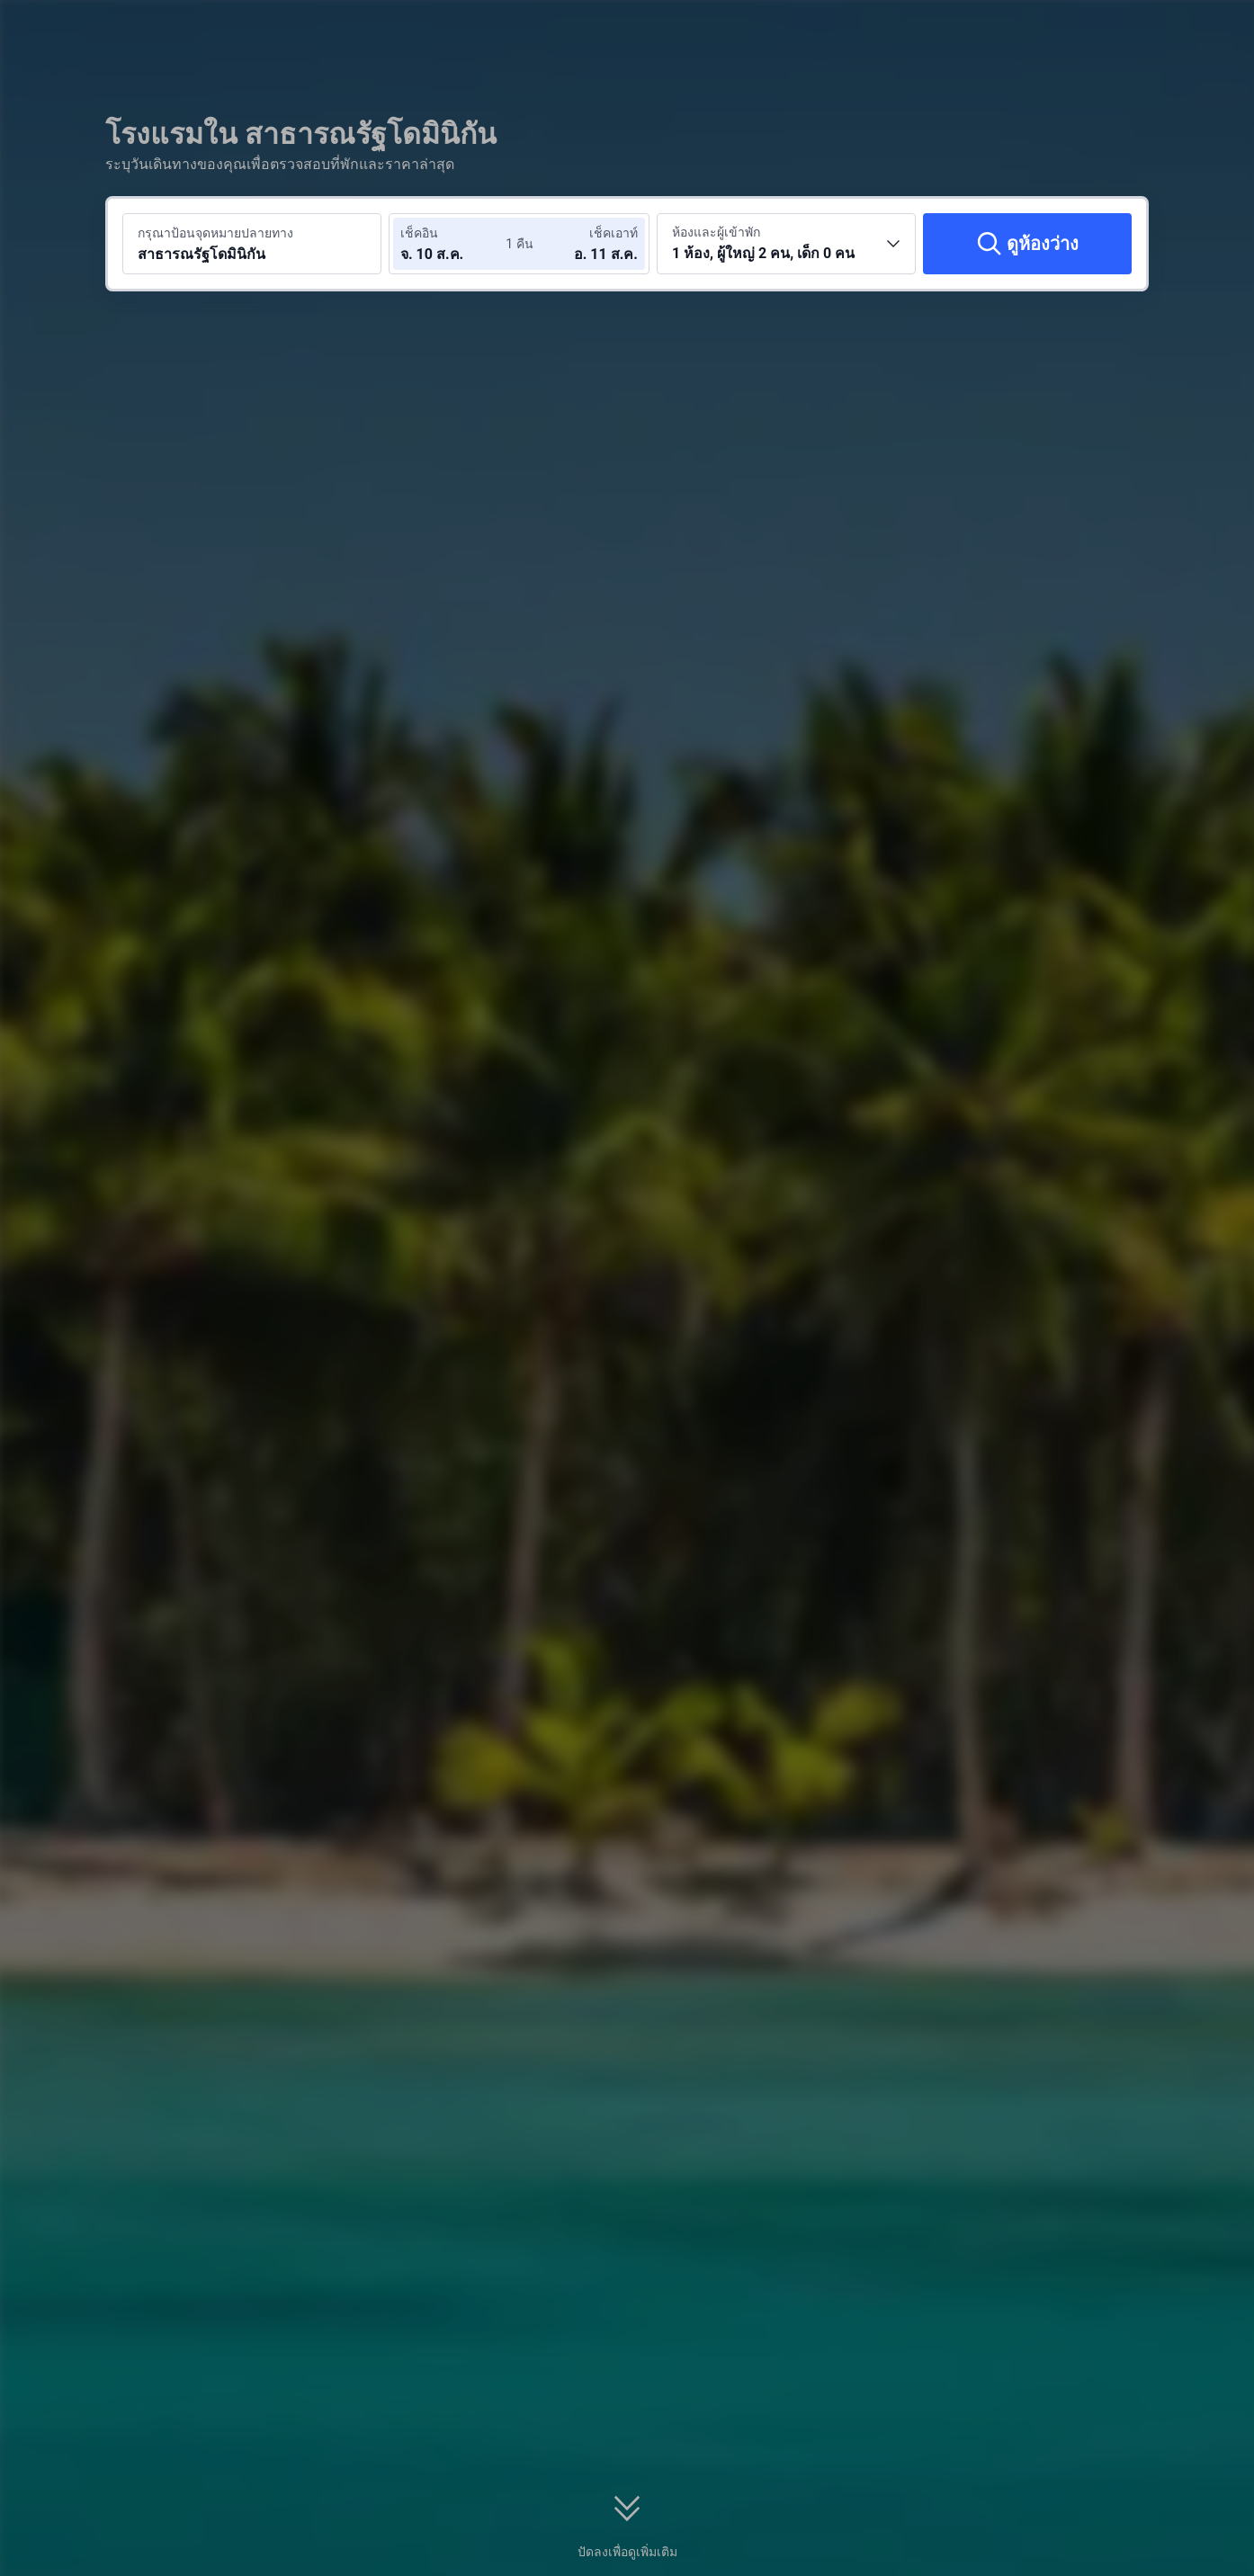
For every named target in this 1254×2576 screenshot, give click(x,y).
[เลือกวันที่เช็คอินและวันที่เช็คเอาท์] (454, 243)
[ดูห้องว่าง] (1027, 243)
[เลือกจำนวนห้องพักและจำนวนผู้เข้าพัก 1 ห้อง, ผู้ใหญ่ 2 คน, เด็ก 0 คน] (786, 243)
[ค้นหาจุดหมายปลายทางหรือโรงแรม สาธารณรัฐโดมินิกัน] (251, 243)
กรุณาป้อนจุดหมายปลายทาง (215, 233)
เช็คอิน (419, 233)
